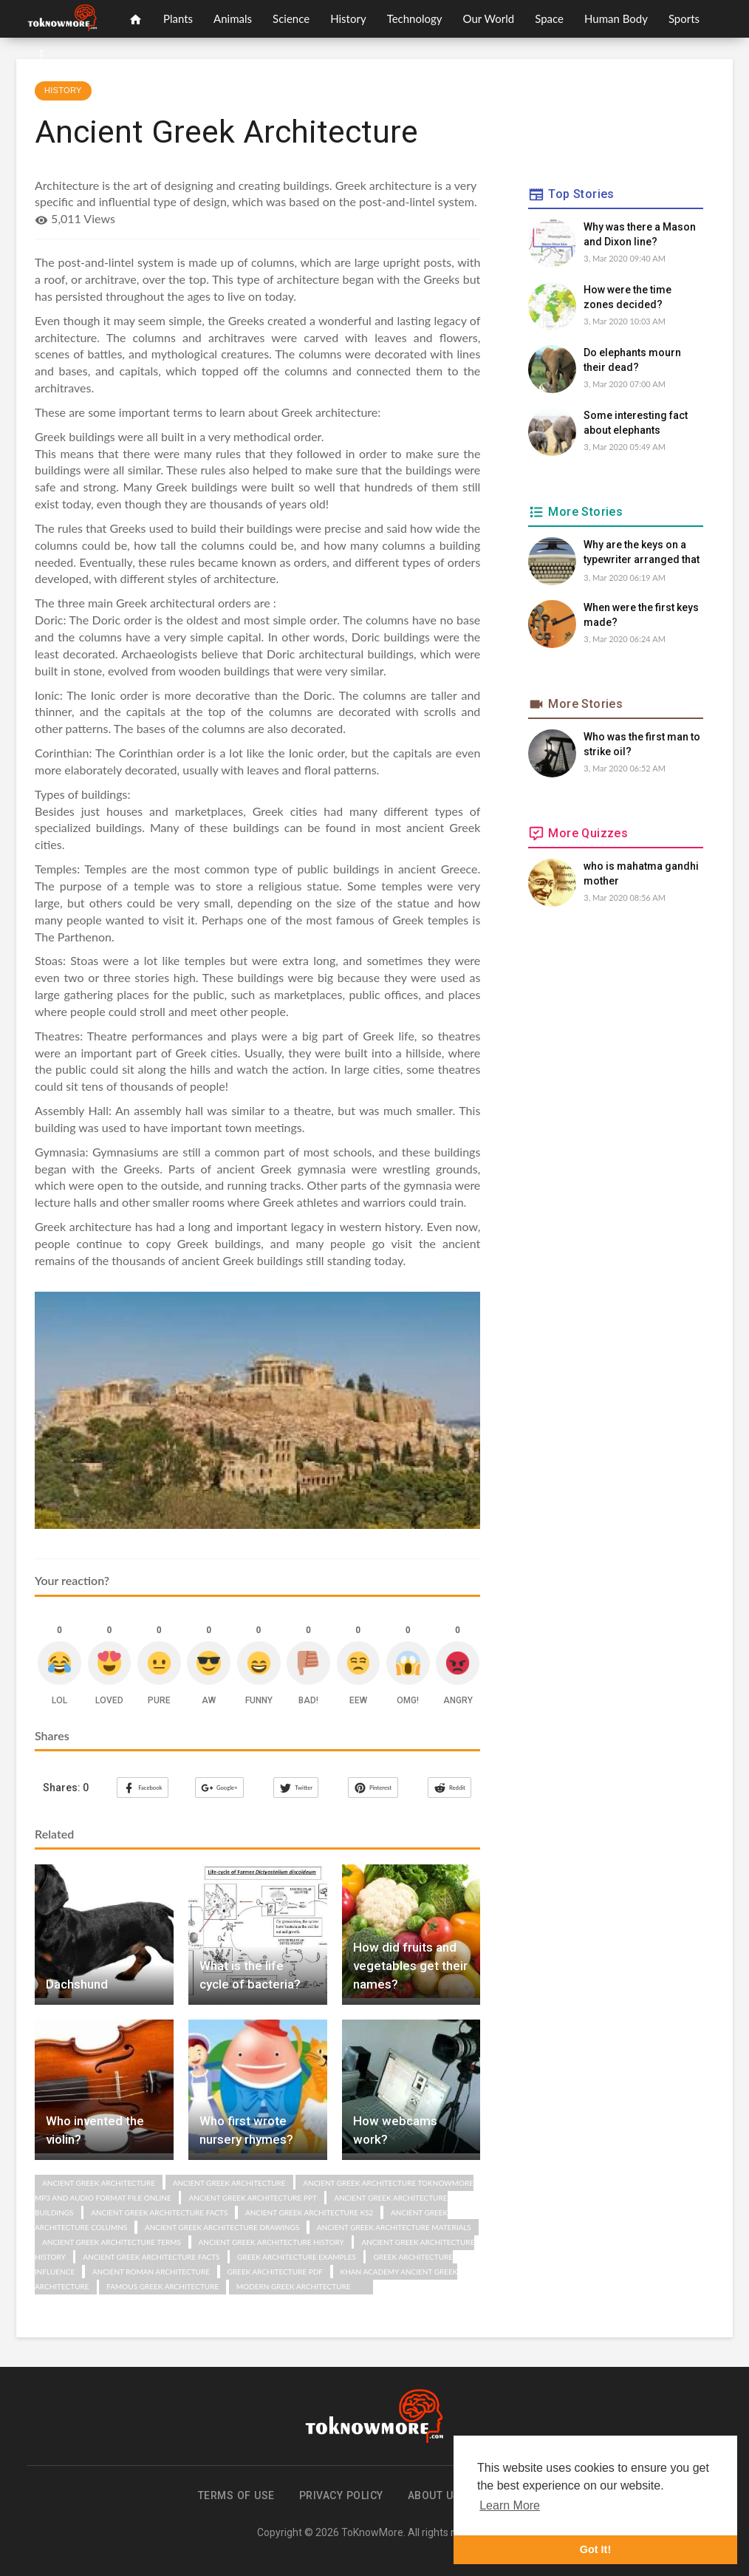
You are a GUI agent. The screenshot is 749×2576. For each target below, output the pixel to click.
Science (291, 18)
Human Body (616, 18)
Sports (684, 18)
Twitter (295, 1788)
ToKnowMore (372, 2532)
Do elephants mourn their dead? (632, 360)
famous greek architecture (162, 2285)
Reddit (449, 1788)
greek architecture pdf (275, 2270)
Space (549, 18)
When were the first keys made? (641, 615)
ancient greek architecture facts (159, 2211)
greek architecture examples (296, 2256)
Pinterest (372, 1788)
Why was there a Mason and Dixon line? (640, 234)
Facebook (142, 1788)
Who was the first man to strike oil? (642, 744)
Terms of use (236, 2495)
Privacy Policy (341, 2495)
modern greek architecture (293, 2285)
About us (434, 2495)
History (348, 18)
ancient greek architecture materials (394, 2226)
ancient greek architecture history (271, 2241)
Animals (232, 18)
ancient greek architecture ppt (252, 2196)
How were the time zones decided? (627, 297)
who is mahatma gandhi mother (641, 873)
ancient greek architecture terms (111, 2241)
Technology (414, 18)
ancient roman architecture (151, 2270)
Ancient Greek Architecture (98, 2182)
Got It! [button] (595, 2549)
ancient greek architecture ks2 (309, 2211)
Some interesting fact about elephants (636, 422)
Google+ (219, 1788)
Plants (178, 18)
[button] (41, 55)
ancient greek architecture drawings (222, 2226)
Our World (489, 18)
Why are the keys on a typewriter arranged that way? (642, 553)
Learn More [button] (509, 2505)
